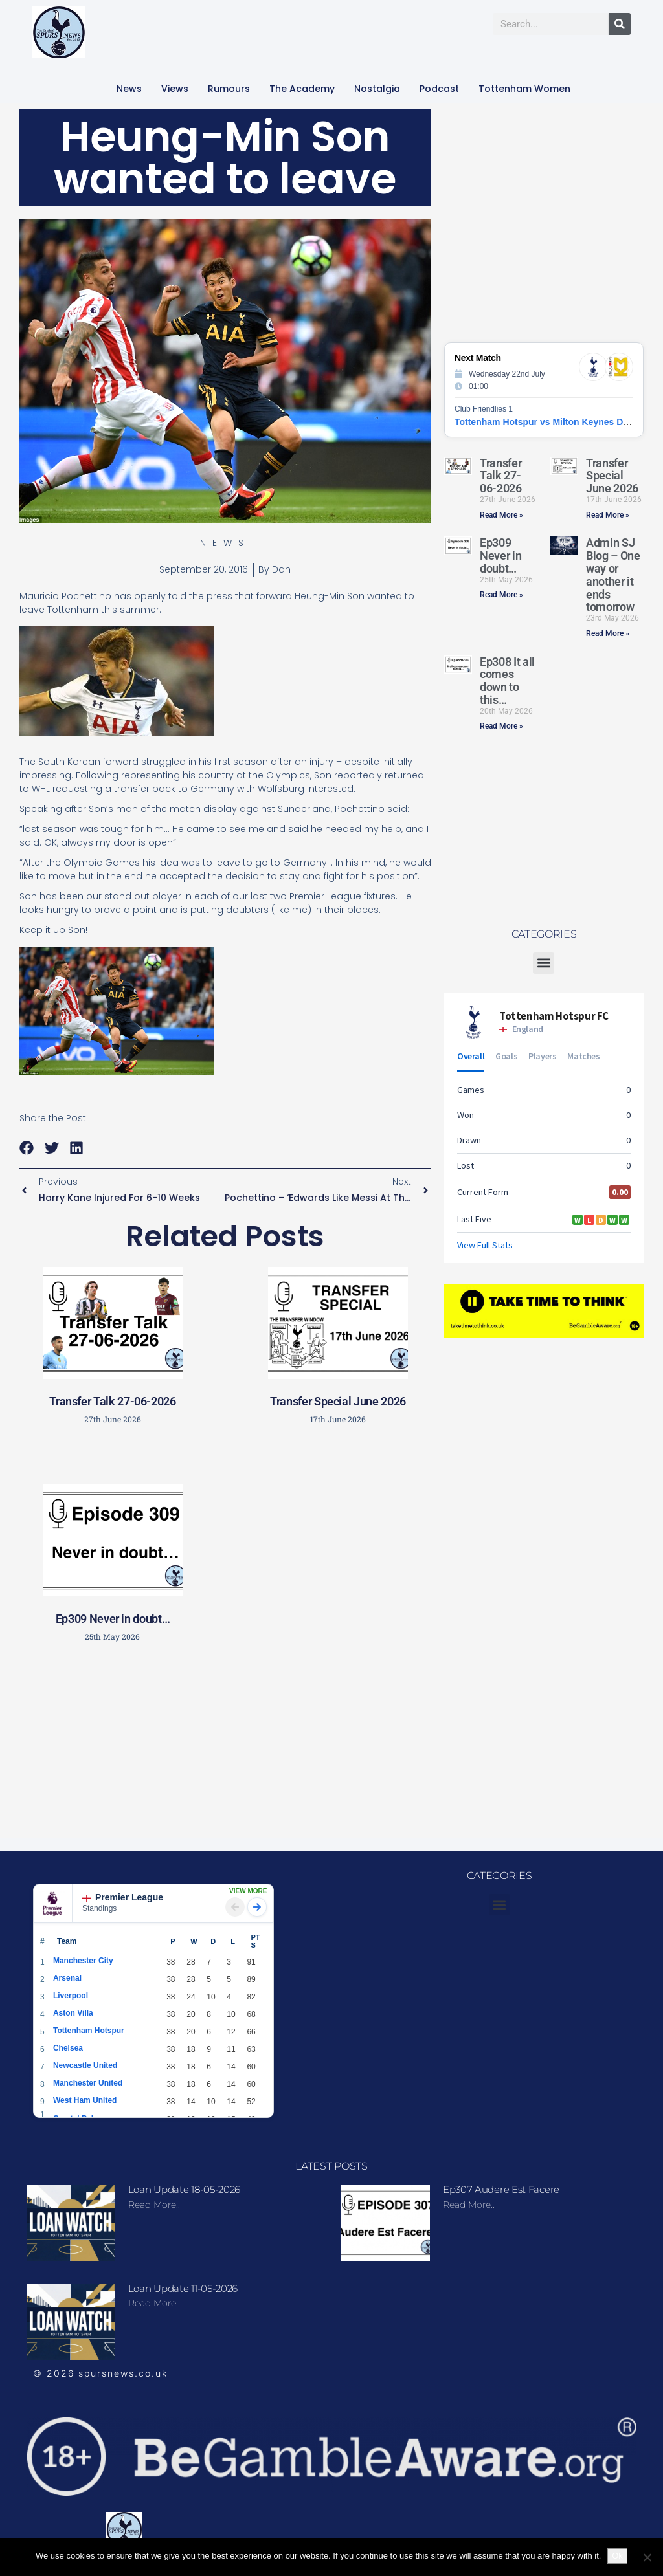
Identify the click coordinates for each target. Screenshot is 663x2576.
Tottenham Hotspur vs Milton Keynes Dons (547, 422)
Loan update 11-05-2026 (183, 2288)
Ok (617, 2555)
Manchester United (87, 2082)
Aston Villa (73, 2013)
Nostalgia (377, 88)
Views (174, 88)
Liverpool (70, 1995)
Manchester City (83, 1960)
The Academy (302, 88)
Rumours (229, 88)
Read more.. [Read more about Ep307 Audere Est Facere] (469, 2204)
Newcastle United (85, 2065)
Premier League (122, 1897)
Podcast (439, 88)
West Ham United (85, 2100)
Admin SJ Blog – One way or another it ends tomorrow (613, 574)
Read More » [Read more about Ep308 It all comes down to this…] (501, 726)
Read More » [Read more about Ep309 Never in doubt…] (501, 594)
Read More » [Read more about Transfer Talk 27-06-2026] (501, 515)
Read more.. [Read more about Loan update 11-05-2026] (154, 2303)
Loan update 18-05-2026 (184, 2189)
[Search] (620, 24)
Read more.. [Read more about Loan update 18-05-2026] (154, 2204)
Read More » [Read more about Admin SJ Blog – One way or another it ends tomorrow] (607, 633)
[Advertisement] (229, 1744)
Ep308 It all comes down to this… (507, 681)
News (129, 88)
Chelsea (68, 2048)
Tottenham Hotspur (88, 2030)
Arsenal (67, 1978)
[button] (26, 1147)
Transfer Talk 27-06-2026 (112, 1401)
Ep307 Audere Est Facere (501, 2189)
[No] (646, 2557)
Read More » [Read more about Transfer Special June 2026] (607, 515)
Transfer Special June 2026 (338, 1401)
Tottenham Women (524, 88)
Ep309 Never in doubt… (113, 1618)
